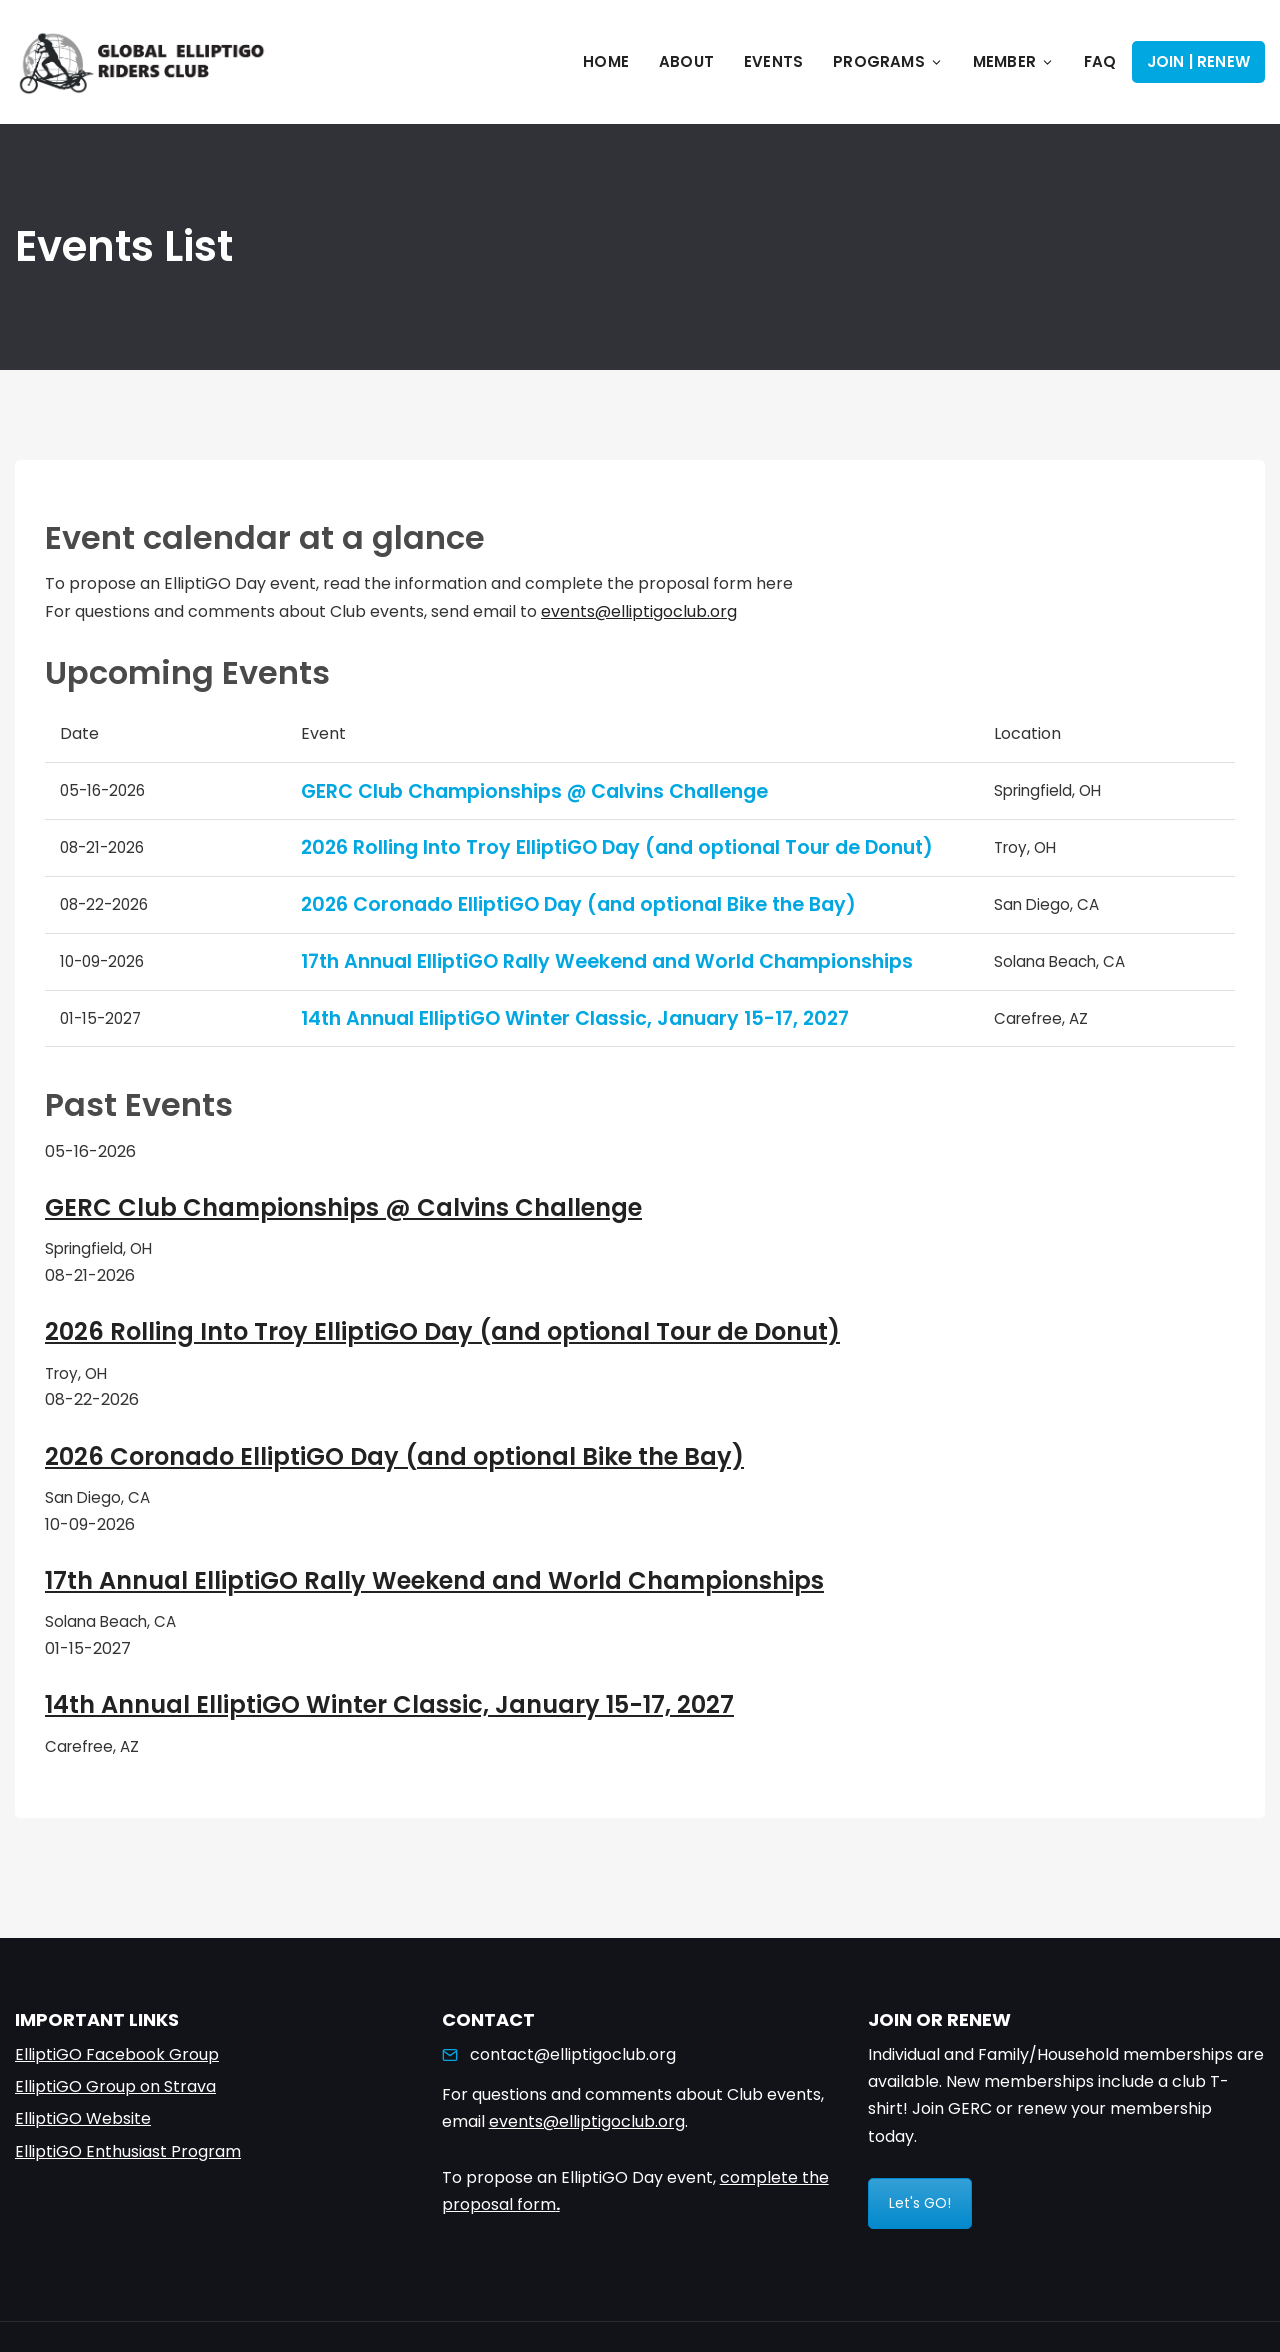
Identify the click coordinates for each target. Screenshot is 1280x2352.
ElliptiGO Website (83, 2118)
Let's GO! (920, 2203)
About (686, 61)
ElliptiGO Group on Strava (115, 2086)
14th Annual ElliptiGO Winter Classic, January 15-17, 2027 (575, 1018)
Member (1013, 61)
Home (606, 61)
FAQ (1100, 61)
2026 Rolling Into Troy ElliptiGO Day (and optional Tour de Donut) (617, 847)
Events (773, 61)
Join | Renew (1198, 61)
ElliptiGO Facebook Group (117, 2054)
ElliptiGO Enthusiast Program (128, 2151)
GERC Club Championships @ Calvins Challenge (534, 791)
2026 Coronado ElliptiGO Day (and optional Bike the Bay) (578, 904)
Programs (888, 61)
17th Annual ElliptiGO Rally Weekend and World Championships (607, 961)
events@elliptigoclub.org (639, 611)
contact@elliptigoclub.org (573, 2054)
